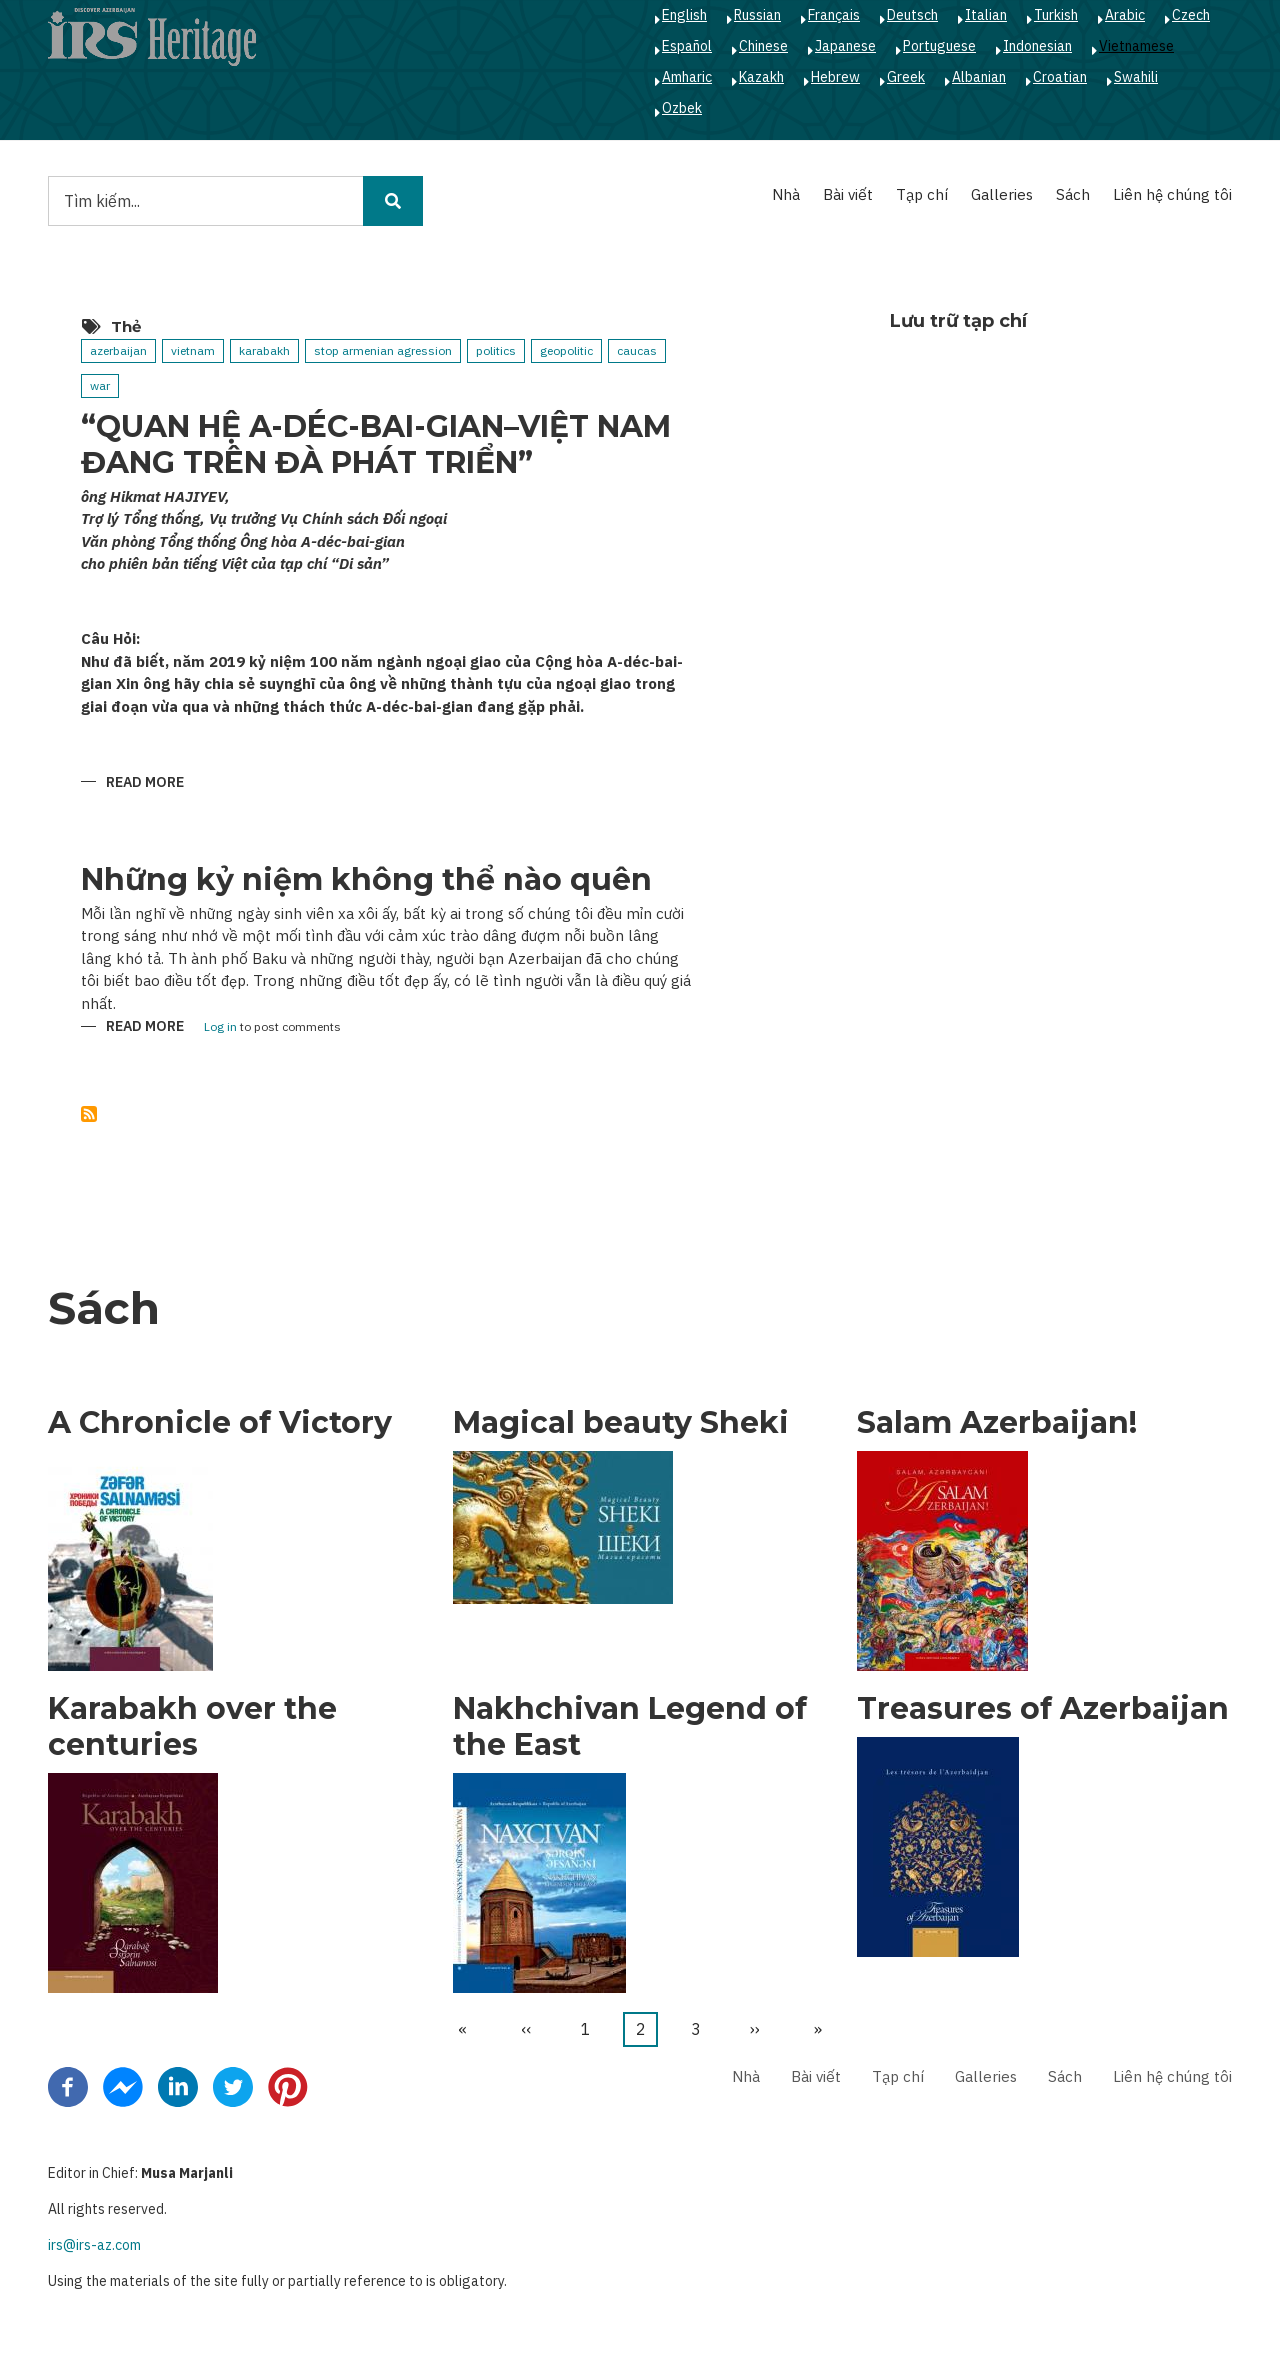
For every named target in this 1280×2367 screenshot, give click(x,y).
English (684, 15)
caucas (637, 350)
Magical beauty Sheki (621, 1423)
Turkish (1056, 15)
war (100, 385)
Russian (757, 15)
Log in (220, 1027)
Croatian (1060, 77)
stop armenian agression (383, 350)
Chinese (763, 46)
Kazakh (761, 77)
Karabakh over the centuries (192, 1727)
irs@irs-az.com (94, 2245)
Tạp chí (922, 194)
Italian (986, 15)
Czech (1191, 15)
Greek (906, 77)
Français (834, 15)
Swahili (1136, 77)
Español (687, 46)
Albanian (979, 77)
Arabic (1125, 15)
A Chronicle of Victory (220, 1423)
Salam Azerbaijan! (997, 1423)
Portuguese (939, 46)
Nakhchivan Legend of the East (630, 1727)
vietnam (193, 350)
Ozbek (682, 108)
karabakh (264, 350)
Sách (1073, 194)
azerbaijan (118, 350)
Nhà (786, 194)
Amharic (687, 77)
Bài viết (848, 194)
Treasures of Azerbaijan (1043, 1709)
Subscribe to (89, 1114)
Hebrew (835, 77)
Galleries (1002, 194)
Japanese (845, 46)
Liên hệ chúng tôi (1172, 194)
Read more (145, 783)
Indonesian (1037, 46)
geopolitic (566, 350)
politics (496, 350)
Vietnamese (1136, 46)
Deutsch (912, 15)
